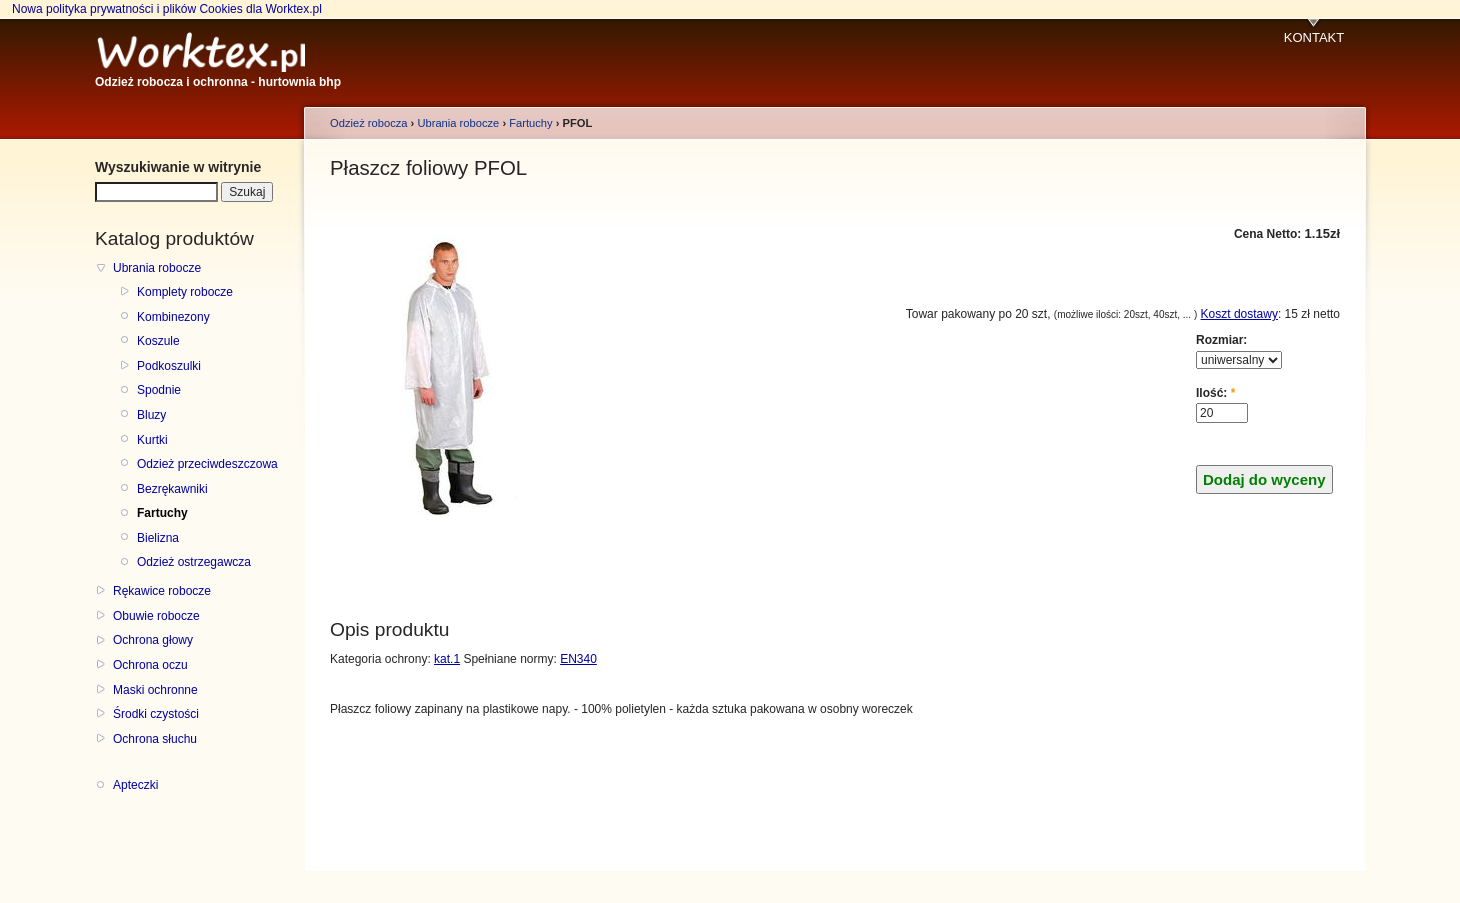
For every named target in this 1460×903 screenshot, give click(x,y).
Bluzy (151, 415)
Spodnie (159, 390)
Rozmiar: (1221, 340)
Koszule (158, 341)
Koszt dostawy (1239, 314)
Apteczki (135, 785)
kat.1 (447, 659)
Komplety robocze (185, 292)
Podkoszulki (169, 366)
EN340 (578, 659)
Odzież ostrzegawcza (194, 562)
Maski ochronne (155, 690)
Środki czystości (156, 714)
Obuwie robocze (156, 616)
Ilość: (1215, 393)
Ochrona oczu (150, 665)
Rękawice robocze (162, 591)
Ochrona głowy (153, 640)
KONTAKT (1314, 37)
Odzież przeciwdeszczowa (207, 464)
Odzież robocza (369, 123)
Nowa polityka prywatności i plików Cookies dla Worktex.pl (167, 9)
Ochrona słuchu (155, 739)
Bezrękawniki (172, 489)
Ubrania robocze (157, 268)
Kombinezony (173, 317)
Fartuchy (162, 513)
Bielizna (158, 538)
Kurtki (152, 440)
